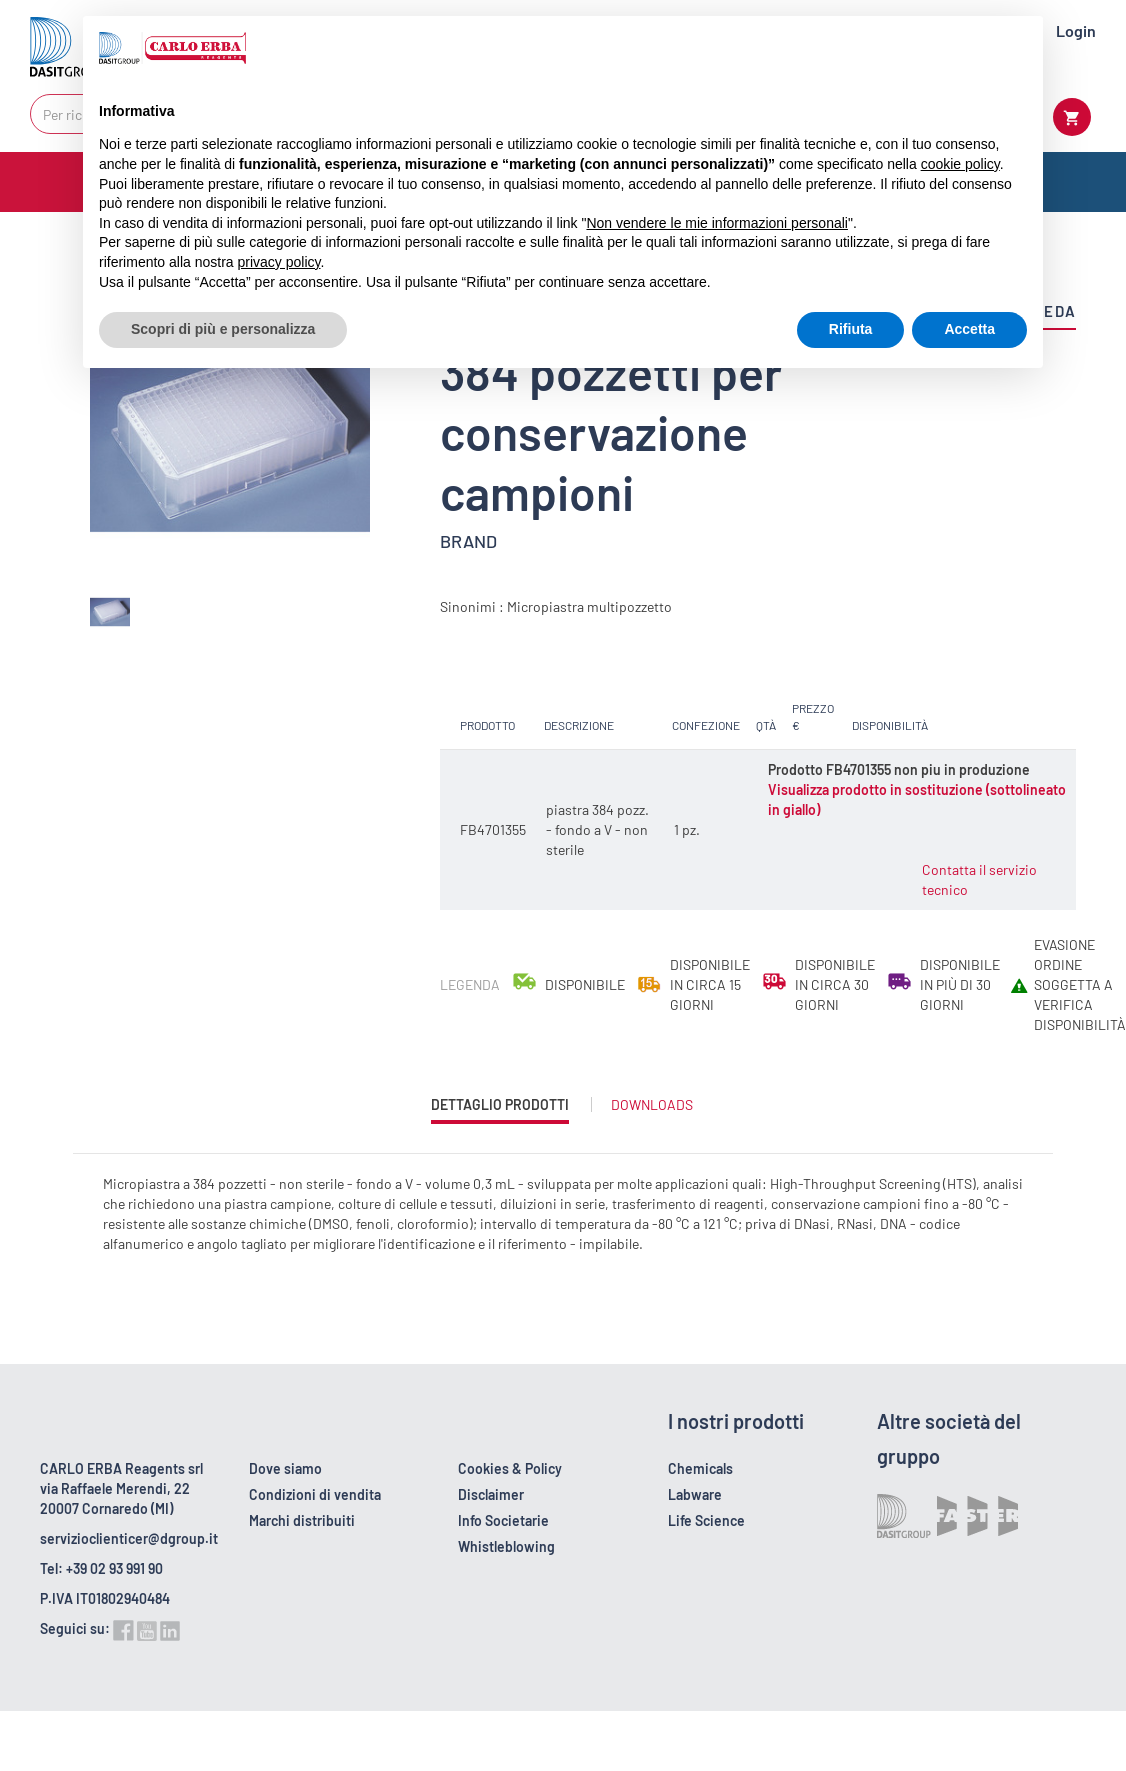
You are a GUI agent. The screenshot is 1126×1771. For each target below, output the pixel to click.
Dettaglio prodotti (500, 1109)
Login (1076, 30)
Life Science (706, 1520)
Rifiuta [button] (851, 329)
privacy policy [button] (279, 262)
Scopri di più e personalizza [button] (223, 329)
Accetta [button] (969, 329)
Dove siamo (285, 1468)
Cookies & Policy (510, 1468)
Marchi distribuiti (302, 1520)
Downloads (652, 1104)
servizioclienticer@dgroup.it (129, 1538)
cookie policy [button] (960, 164)
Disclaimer (491, 1494)
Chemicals (700, 1468)
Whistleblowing (506, 1546)
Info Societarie (503, 1520)
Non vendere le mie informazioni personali (716, 223)
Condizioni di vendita (315, 1494)
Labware (695, 1494)
